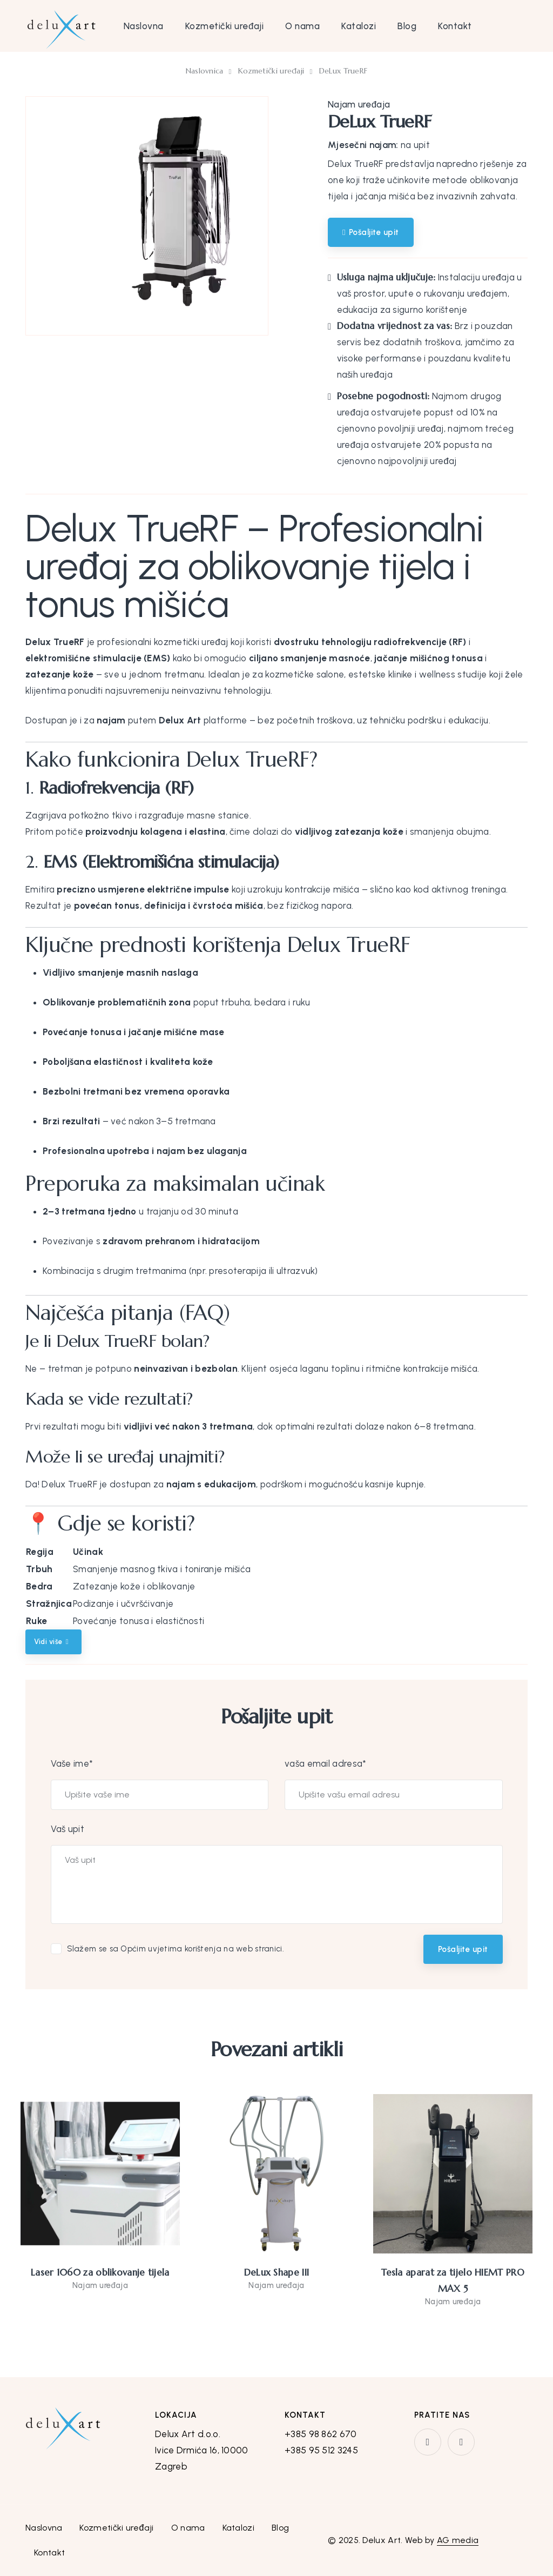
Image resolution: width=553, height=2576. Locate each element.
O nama (302, 26)
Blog (406, 26)
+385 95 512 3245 (321, 2450)
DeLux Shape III (276, 2272)
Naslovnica (205, 71)
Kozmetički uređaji (224, 26)
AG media (457, 2540)
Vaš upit (67, 1828)
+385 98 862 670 (321, 2434)
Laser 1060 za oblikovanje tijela (100, 2272)
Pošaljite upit (463, 1949)
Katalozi (358, 26)
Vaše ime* (72, 1763)
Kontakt (455, 26)
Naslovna (144, 26)
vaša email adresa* (325, 1763)
